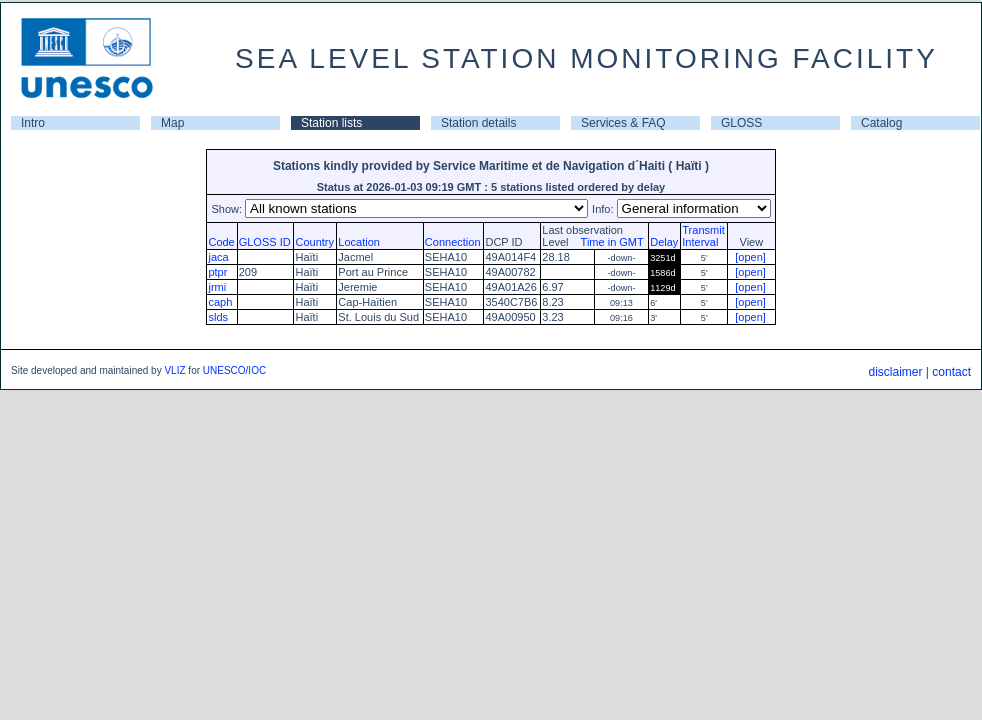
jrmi (217, 287)
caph (220, 302)
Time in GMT (608, 242)
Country (314, 242)
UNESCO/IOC (234, 370)
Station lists (331, 123)
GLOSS (741, 123)
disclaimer (895, 372)
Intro (33, 123)
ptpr (217, 272)
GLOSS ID (265, 242)
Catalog (881, 123)
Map (172, 123)
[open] (750, 257)
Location (359, 242)
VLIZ (174, 370)
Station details (478, 123)
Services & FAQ (623, 123)
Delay (664, 242)
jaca (218, 257)
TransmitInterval (703, 236)
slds (218, 317)
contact (951, 372)
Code (221, 242)
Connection (453, 242)
